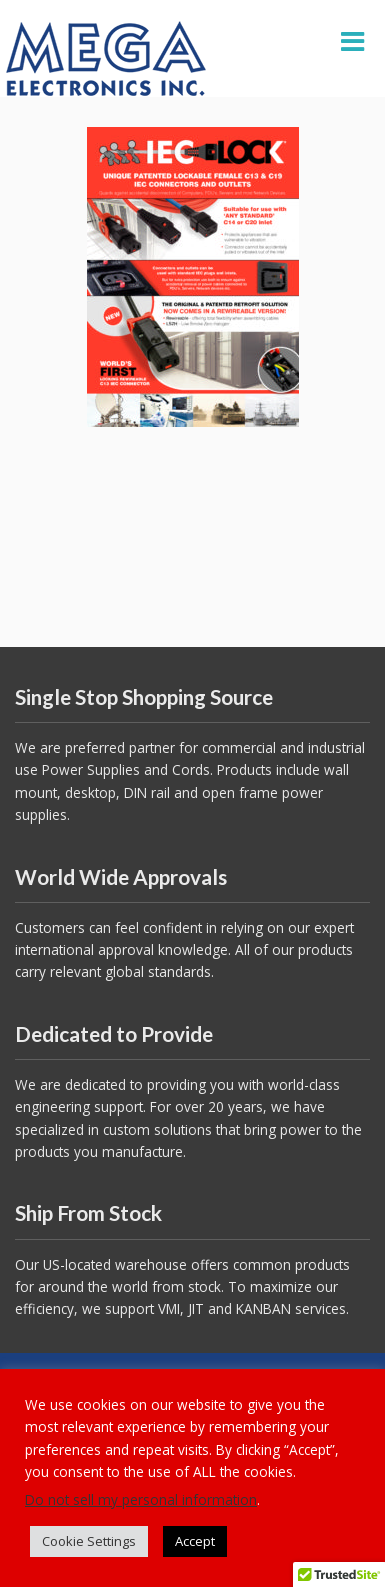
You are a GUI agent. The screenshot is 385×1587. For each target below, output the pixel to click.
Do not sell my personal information (141, 1499)
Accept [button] (195, 1541)
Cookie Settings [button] (89, 1541)
